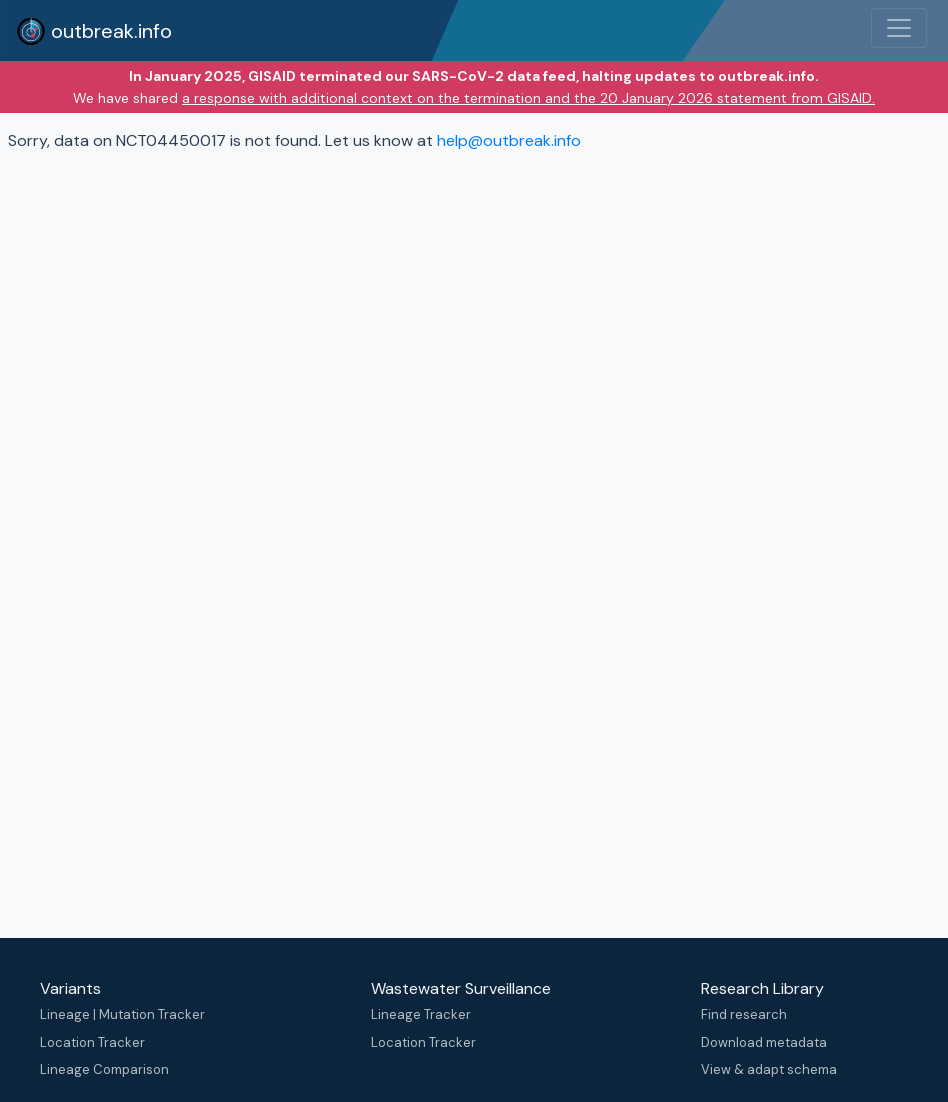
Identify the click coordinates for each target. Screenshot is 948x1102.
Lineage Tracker (421, 1014)
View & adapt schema (769, 1069)
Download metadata (764, 1042)
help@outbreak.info (509, 140)
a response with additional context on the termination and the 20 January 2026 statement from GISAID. (528, 98)
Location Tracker (92, 1042)
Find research (744, 1014)
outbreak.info (94, 31)
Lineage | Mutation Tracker (122, 1014)
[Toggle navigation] (899, 28)
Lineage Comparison (104, 1069)
